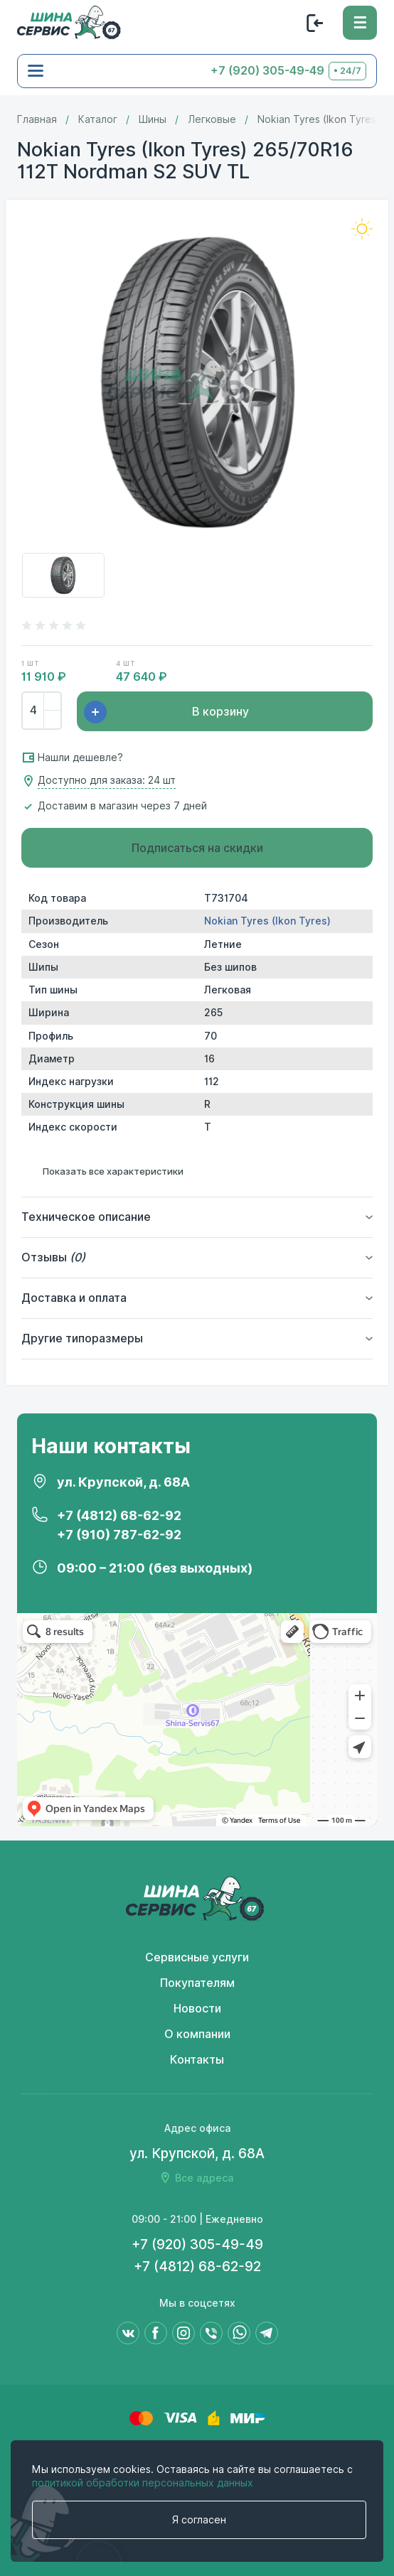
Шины (152, 119)
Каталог (97, 119)
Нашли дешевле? (80, 758)
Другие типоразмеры (82, 1338)
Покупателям (197, 1983)
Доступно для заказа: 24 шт (107, 780)
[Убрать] (51, 719)
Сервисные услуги (197, 1957)
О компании (197, 2034)
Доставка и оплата (74, 1298)
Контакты (197, 2059)
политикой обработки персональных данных (142, 2483)
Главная (37, 119)
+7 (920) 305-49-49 (267, 70)
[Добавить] (51, 702)
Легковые (212, 119)
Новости (197, 2008)
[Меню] (360, 23)
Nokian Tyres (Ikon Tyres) (318, 119)
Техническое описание (86, 1217)
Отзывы (53, 1257)
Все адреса (204, 2178)
